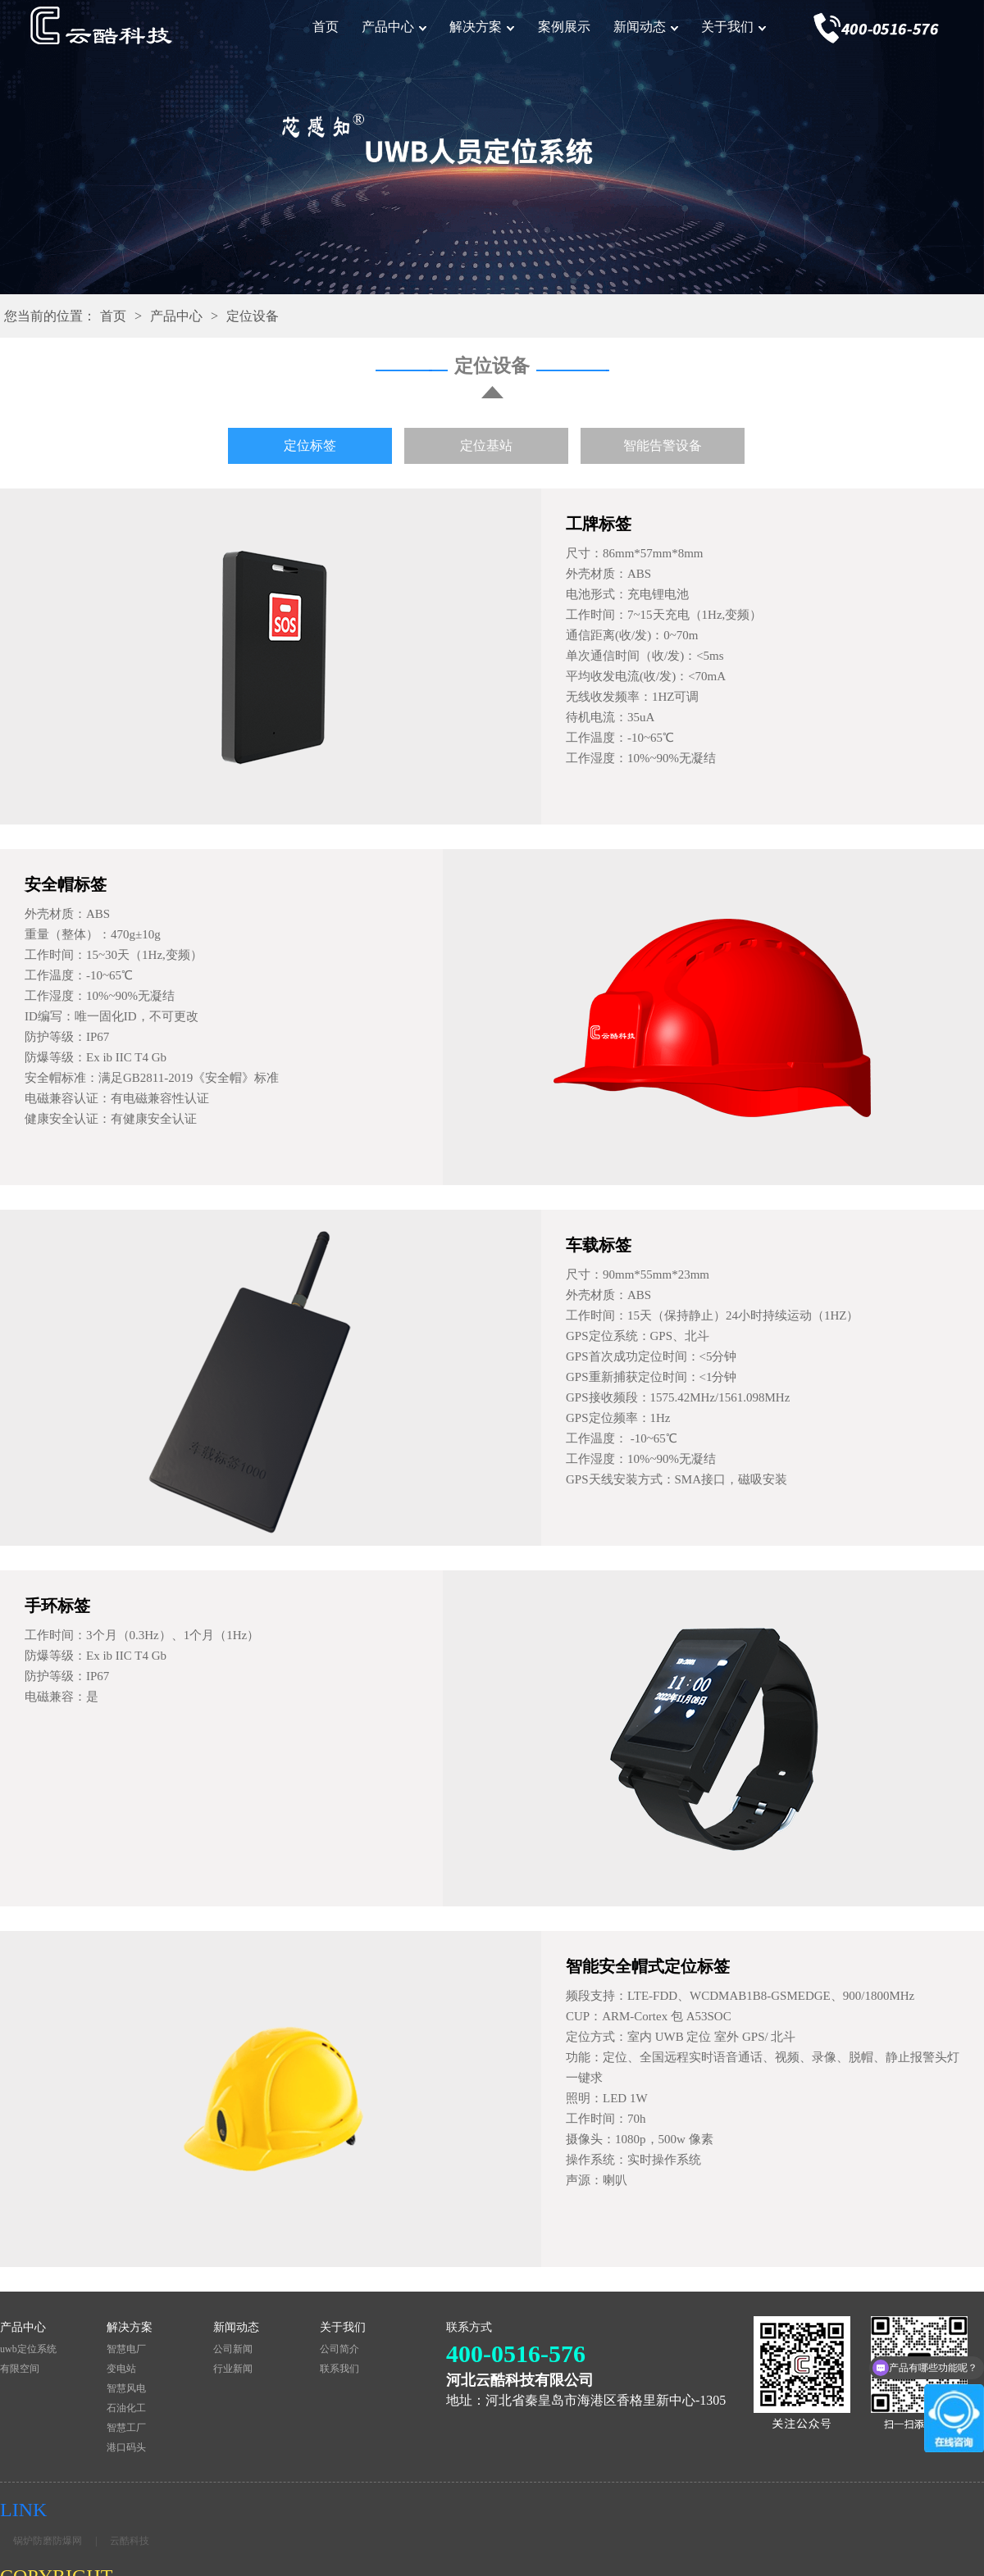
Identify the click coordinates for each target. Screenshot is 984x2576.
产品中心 (388, 27)
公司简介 (339, 2349)
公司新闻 (233, 2349)
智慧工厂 (126, 2427)
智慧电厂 (126, 2349)
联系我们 (339, 2368)
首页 (325, 27)
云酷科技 (129, 2541)
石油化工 (126, 2408)
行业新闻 (233, 2368)
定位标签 (310, 445)
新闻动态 (639, 27)
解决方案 (475, 27)
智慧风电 (126, 2388)
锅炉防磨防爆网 (47, 2541)
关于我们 (727, 27)
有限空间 (19, 2368)
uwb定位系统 (28, 2349)
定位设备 (252, 316)
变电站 (121, 2368)
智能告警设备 (662, 445)
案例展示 (564, 27)
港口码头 (126, 2447)
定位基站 (486, 445)
